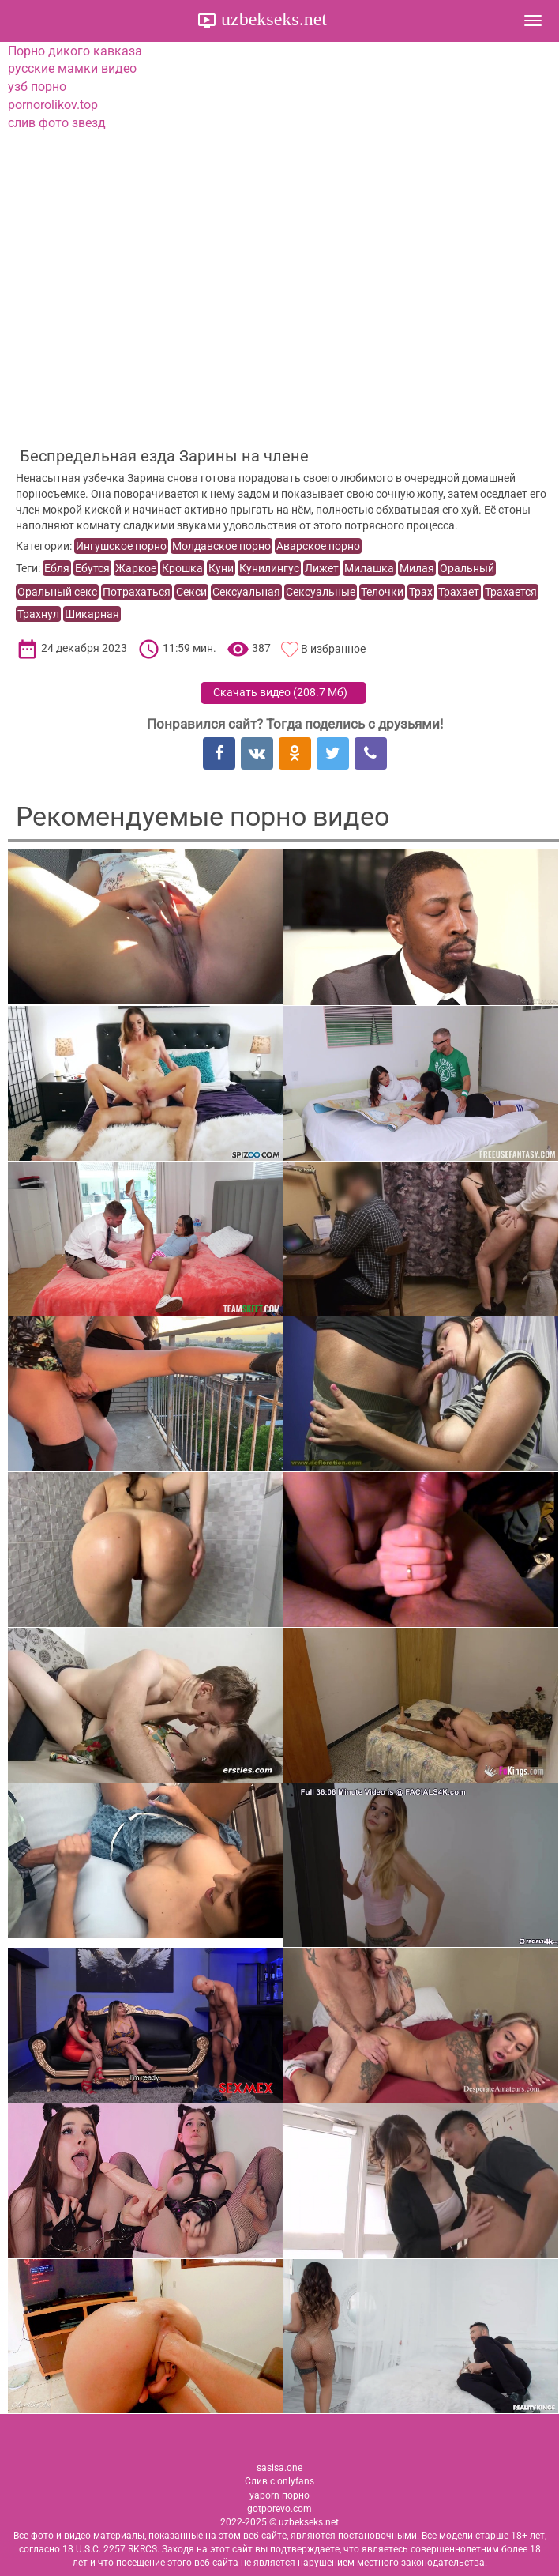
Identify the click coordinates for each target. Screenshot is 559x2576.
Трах (421, 592)
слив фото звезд (57, 122)
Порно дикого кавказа (75, 50)
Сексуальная (246, 592)
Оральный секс (57, 592)
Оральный (467, 568)
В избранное (333, 648)
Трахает (458, 592)
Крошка (182, 568)
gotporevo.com (279, 2508)
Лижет (322, 568)
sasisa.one (279, 2467)
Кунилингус (269, 568)
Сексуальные (320, 592)
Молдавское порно (221, 546)
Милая (417, 568)
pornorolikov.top (53, 104)
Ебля (56, 568)
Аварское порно (318, 546)
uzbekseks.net (271, 19)
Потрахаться (137, 592)
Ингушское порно (121, 546)
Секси (191, 592)
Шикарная (92, 614)
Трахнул (38, 614)
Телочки (382, 592)
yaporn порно (279, 2495)
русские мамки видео (72, 68)
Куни (221, 568)
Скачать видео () (280, 692)
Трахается (511, 592)
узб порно (37, 86)
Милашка (369, 568)
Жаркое (135, 568)
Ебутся (92, 568)
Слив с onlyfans (279, 2481)
